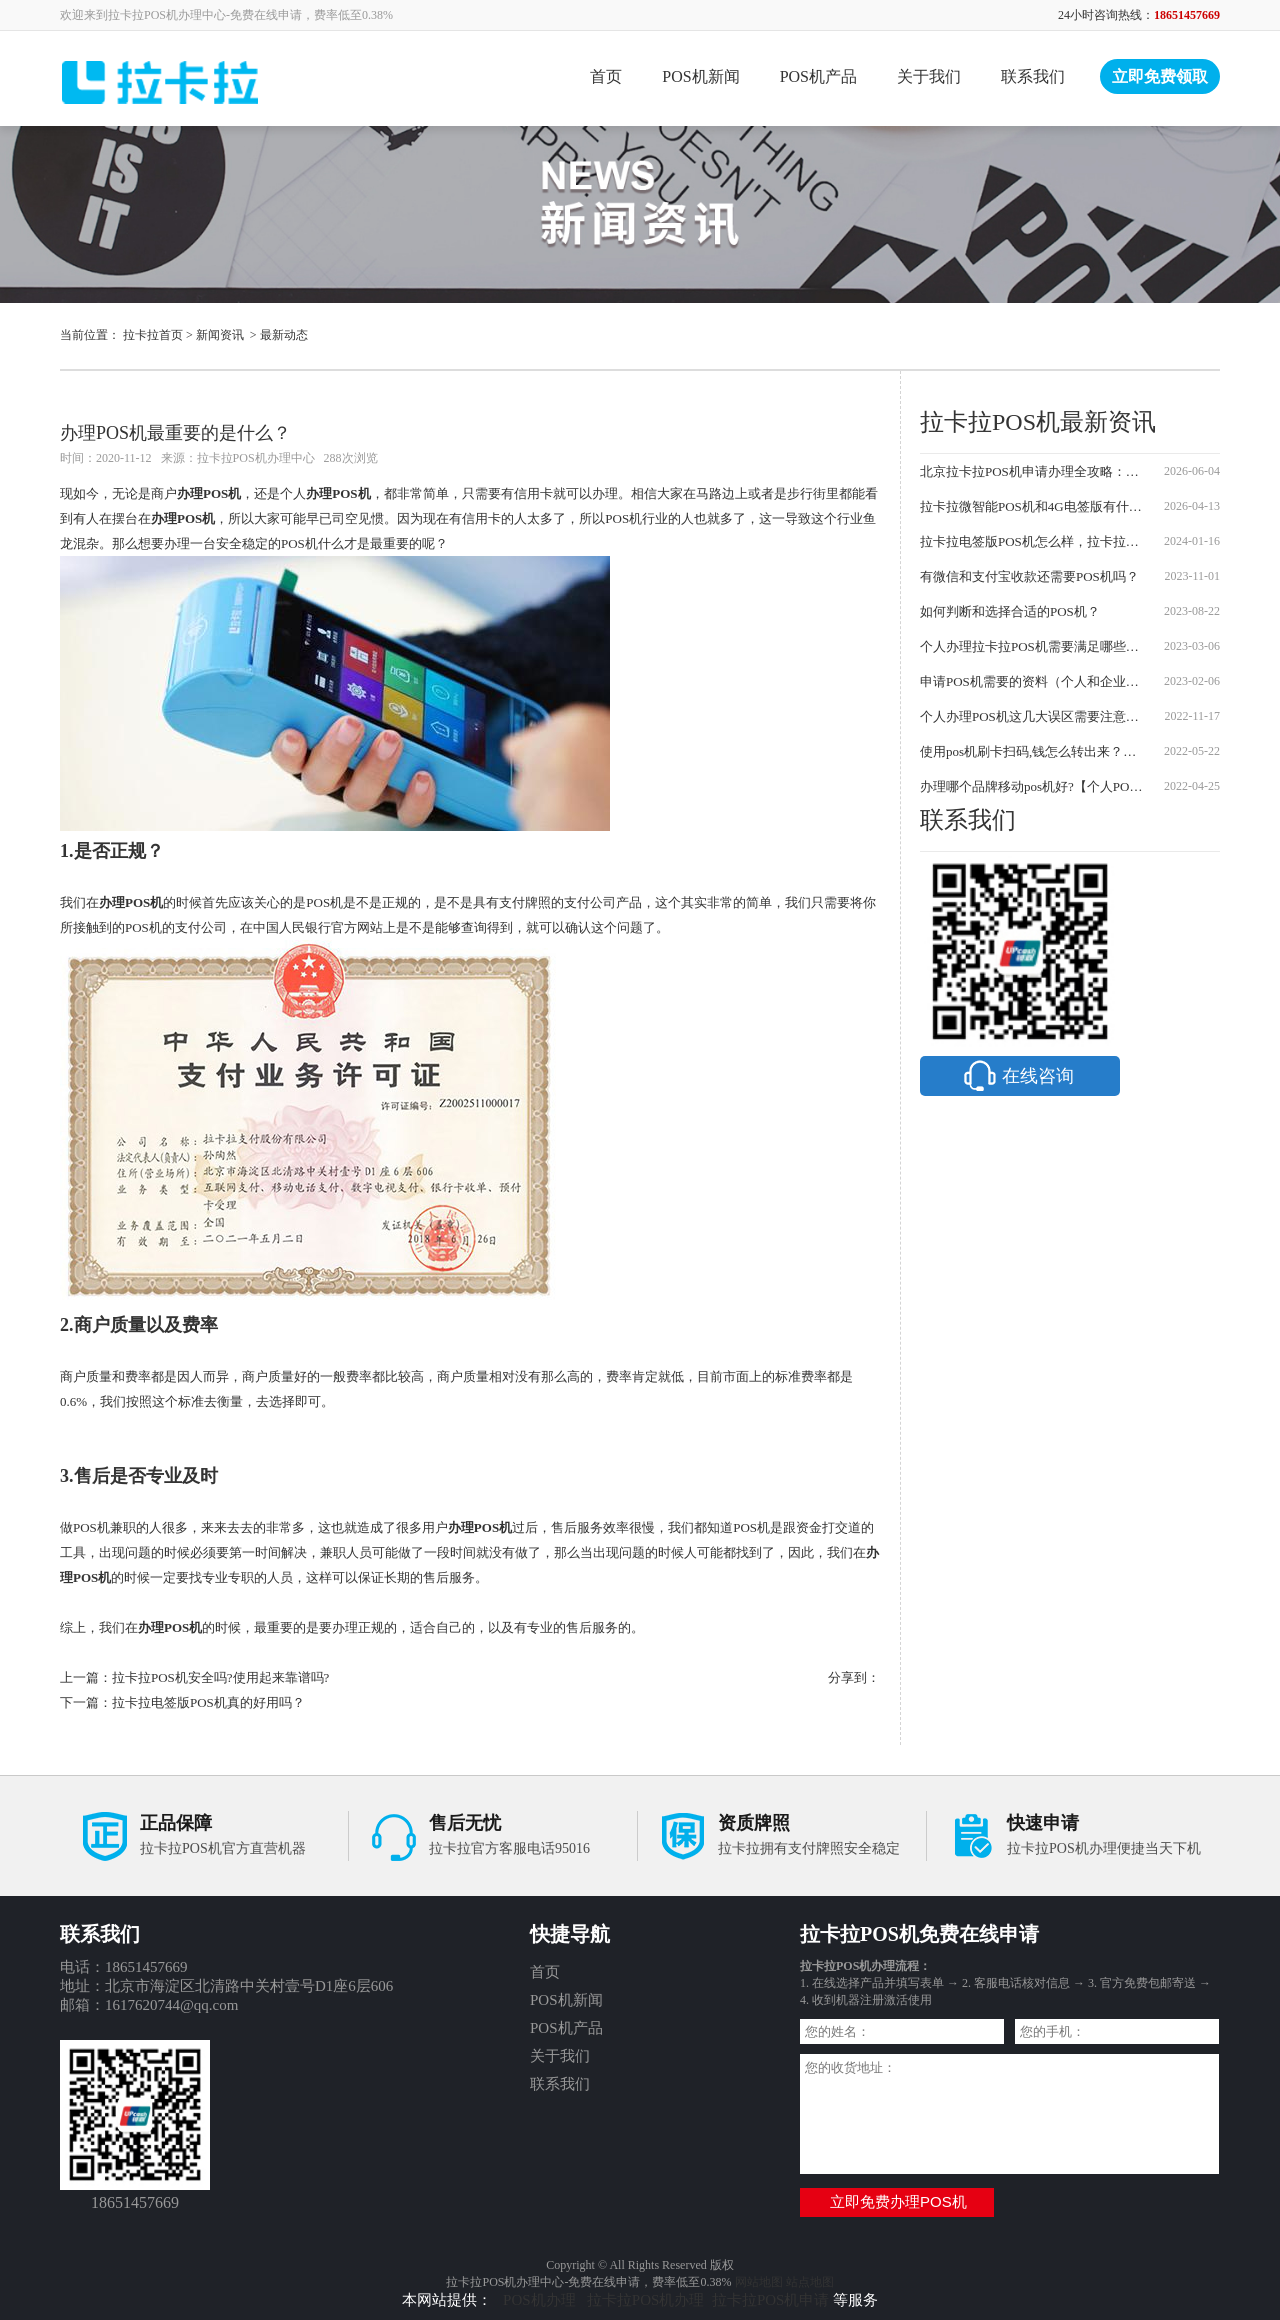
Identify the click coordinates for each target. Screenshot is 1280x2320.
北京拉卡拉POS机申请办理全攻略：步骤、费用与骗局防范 (1032, 471)
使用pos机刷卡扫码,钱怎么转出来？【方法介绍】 (1032, 751)
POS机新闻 (700, 76)
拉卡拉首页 (153, 335)
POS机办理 (541, 2300)
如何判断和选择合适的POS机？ (1010, 611)
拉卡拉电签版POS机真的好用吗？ (208, 1702)
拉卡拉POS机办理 (646, 2300)
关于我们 (929, 76)
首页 (606, 76)
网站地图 (759, 2282)
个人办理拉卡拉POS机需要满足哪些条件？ (1032, 646)
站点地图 (810, 2282)
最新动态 (284, 335)
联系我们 (1033, 76)
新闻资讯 (220, 335)
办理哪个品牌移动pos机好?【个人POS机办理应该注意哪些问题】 (1032, 786)
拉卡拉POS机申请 (771, 2300)
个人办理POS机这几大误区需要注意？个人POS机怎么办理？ (1032, 716)
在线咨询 (1017, 1076)
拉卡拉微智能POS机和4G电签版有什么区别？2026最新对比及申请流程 (1032, 506)
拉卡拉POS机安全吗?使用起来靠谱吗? (220, 1677)
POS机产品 (818, 76)
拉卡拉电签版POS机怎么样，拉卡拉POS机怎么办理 (1032, 541)
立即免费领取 (1160, 76)
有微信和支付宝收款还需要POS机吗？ (1029, 576)
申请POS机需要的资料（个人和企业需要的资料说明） (1032, 681)
